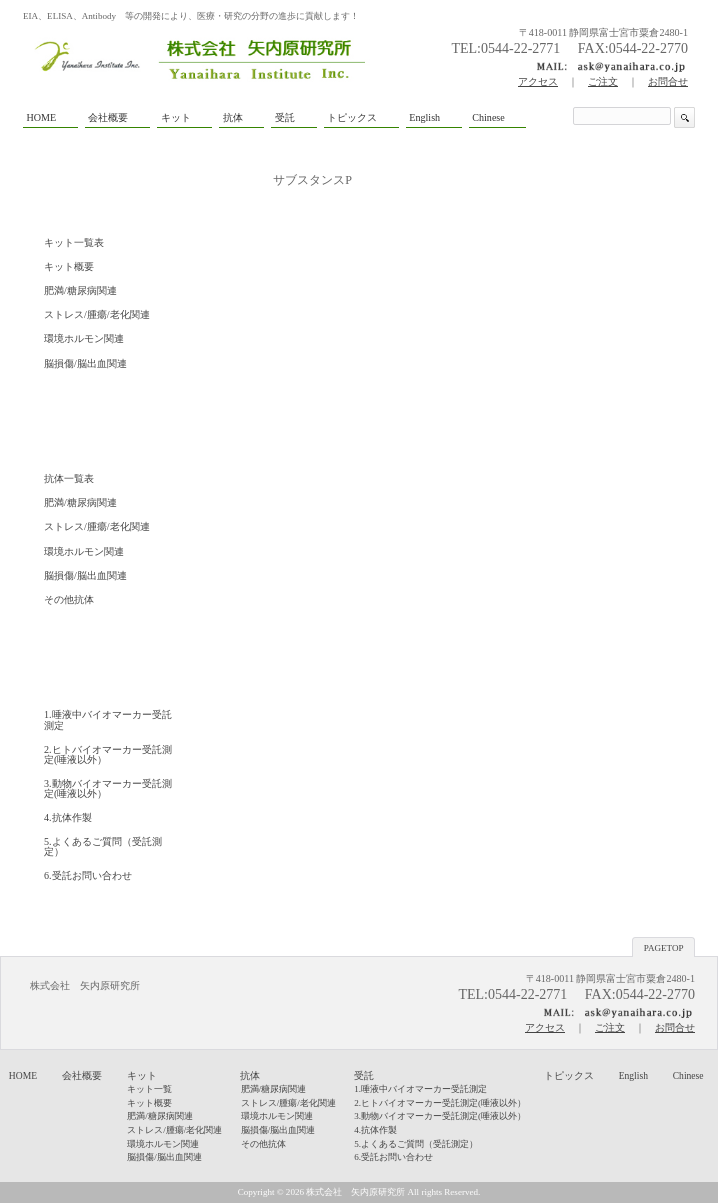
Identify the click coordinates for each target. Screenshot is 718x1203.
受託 (364, 1075)
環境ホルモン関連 (84, 338)
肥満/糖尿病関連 (80, 290)
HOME (23, 1075)
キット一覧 (149, 1089)
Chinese (688, 1075)
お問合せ (668, 81)
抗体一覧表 (69, 478)
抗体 (250, 1075)
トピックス (569, 1075)
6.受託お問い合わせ (88, 875)
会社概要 (82, 1075)
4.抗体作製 (68, 817)
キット (142, 1075)
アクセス (538, 81)
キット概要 (69, 266)
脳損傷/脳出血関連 (85, 363)
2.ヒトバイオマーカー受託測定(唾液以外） (108, 754)
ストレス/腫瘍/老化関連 (97, 314)
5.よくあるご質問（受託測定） (103, 846)
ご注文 (603, 81)
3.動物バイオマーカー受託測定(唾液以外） (108, 788)
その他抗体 (69, 599)
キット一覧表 (74, 242)
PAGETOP (664, 948)
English (633, 1075)
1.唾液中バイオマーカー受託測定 (108, 719)
